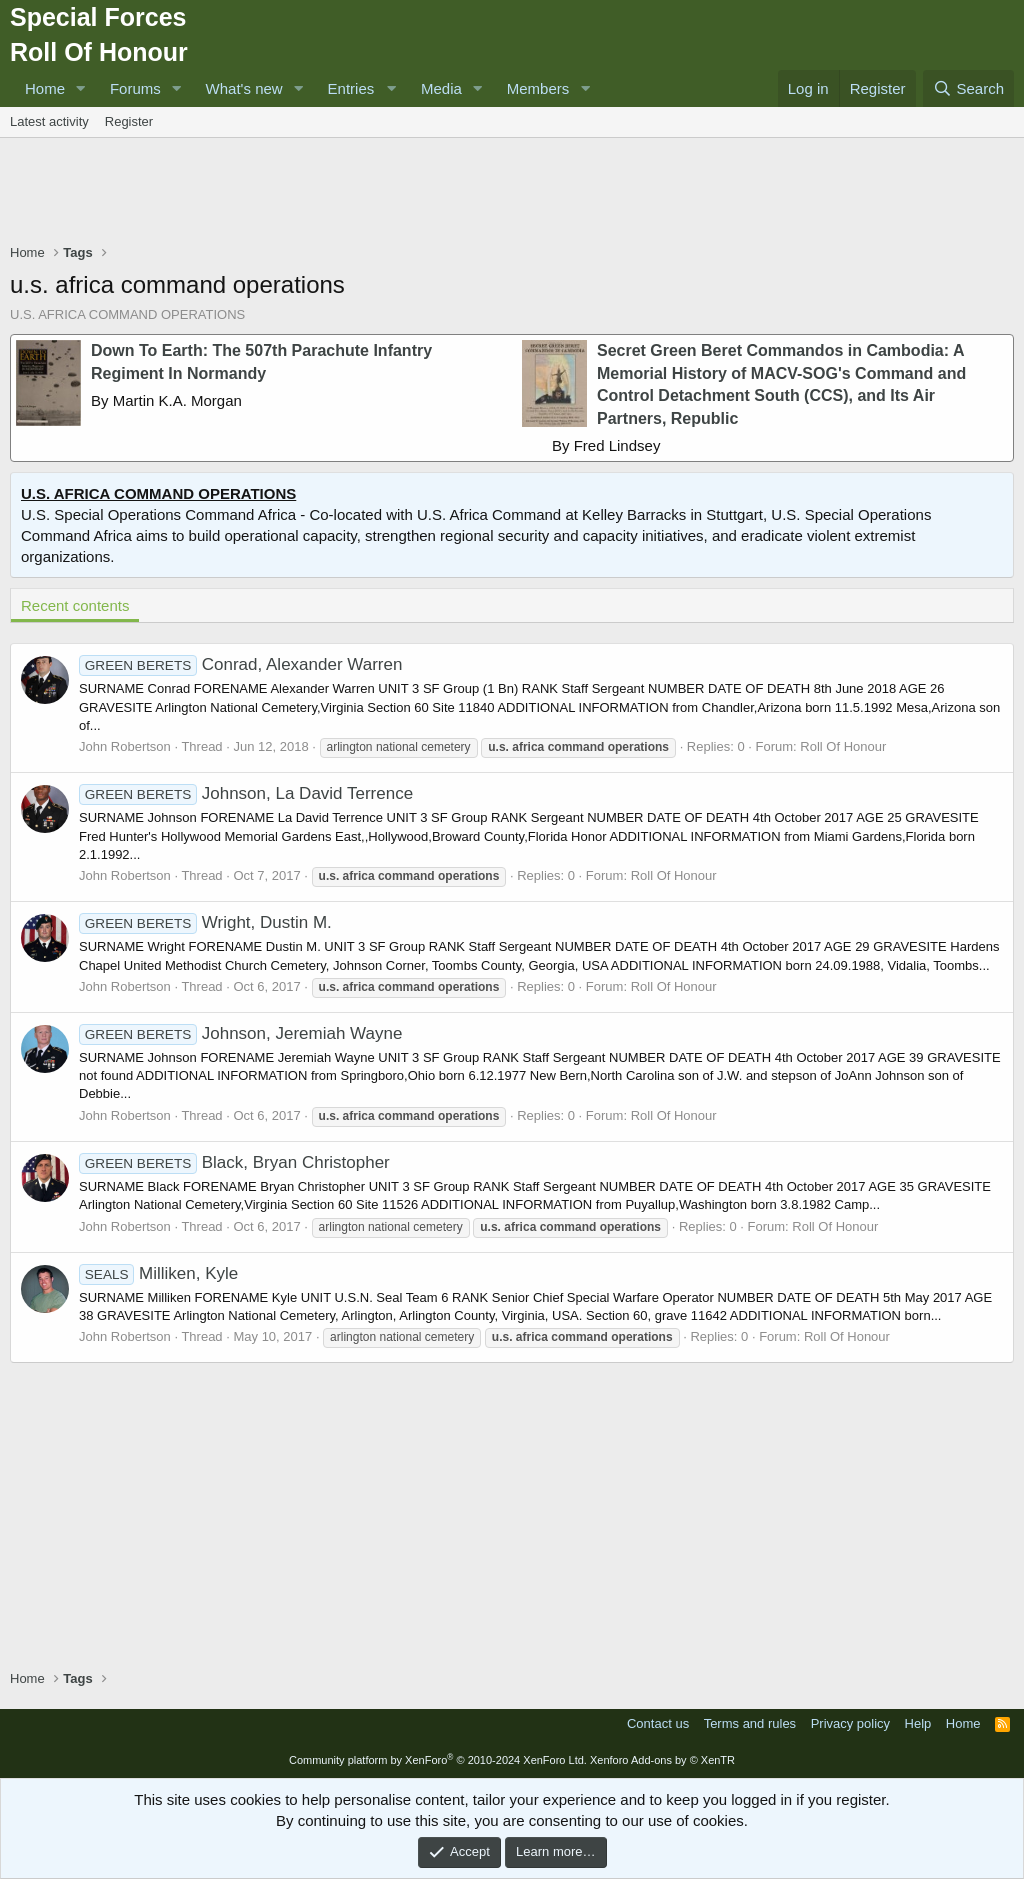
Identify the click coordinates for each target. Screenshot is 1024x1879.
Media (441, 88)
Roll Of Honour (843, 746)
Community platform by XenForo (438, 1760)
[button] (81, 88)
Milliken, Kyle (158, 1273)
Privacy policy (850, 1723)
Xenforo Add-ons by (662, 1760)
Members (538, 88)
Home (45, 88)
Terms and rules (750, 1723)
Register (129, 121)
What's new (244, 88)
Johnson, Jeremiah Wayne (240, 1033)
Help (918, 1723)
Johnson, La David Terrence (246, 793)
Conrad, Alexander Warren (240, 664)
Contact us (658, 1723)
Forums (135, 88)
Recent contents (75, 605)
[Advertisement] (512, 193)
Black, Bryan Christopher (234, 1162)
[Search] (968, 88)
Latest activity (49, 121)
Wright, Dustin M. (205, 922)
